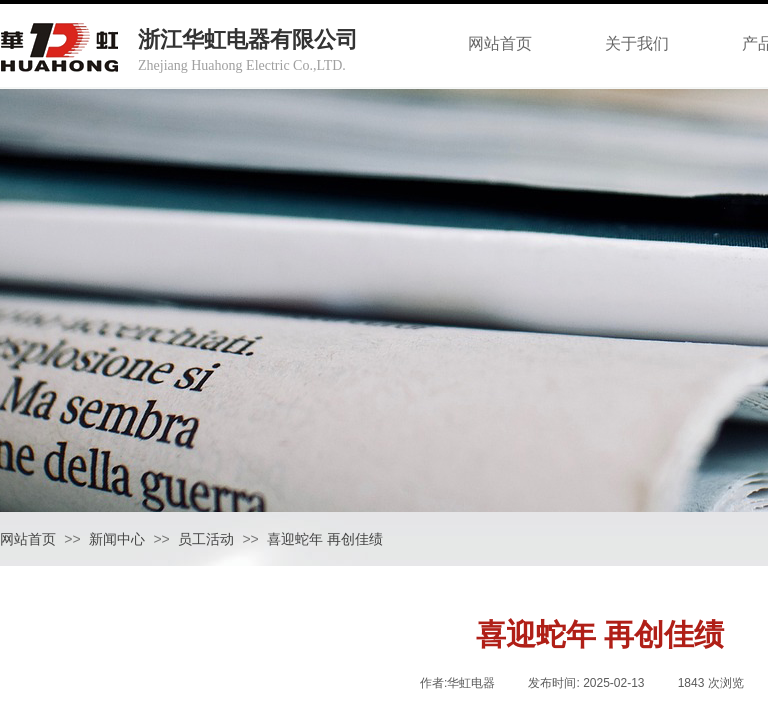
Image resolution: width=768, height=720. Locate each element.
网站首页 (28, 539)
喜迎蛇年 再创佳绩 (325, 539)
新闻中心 (117, 539)
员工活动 (206, 539)
